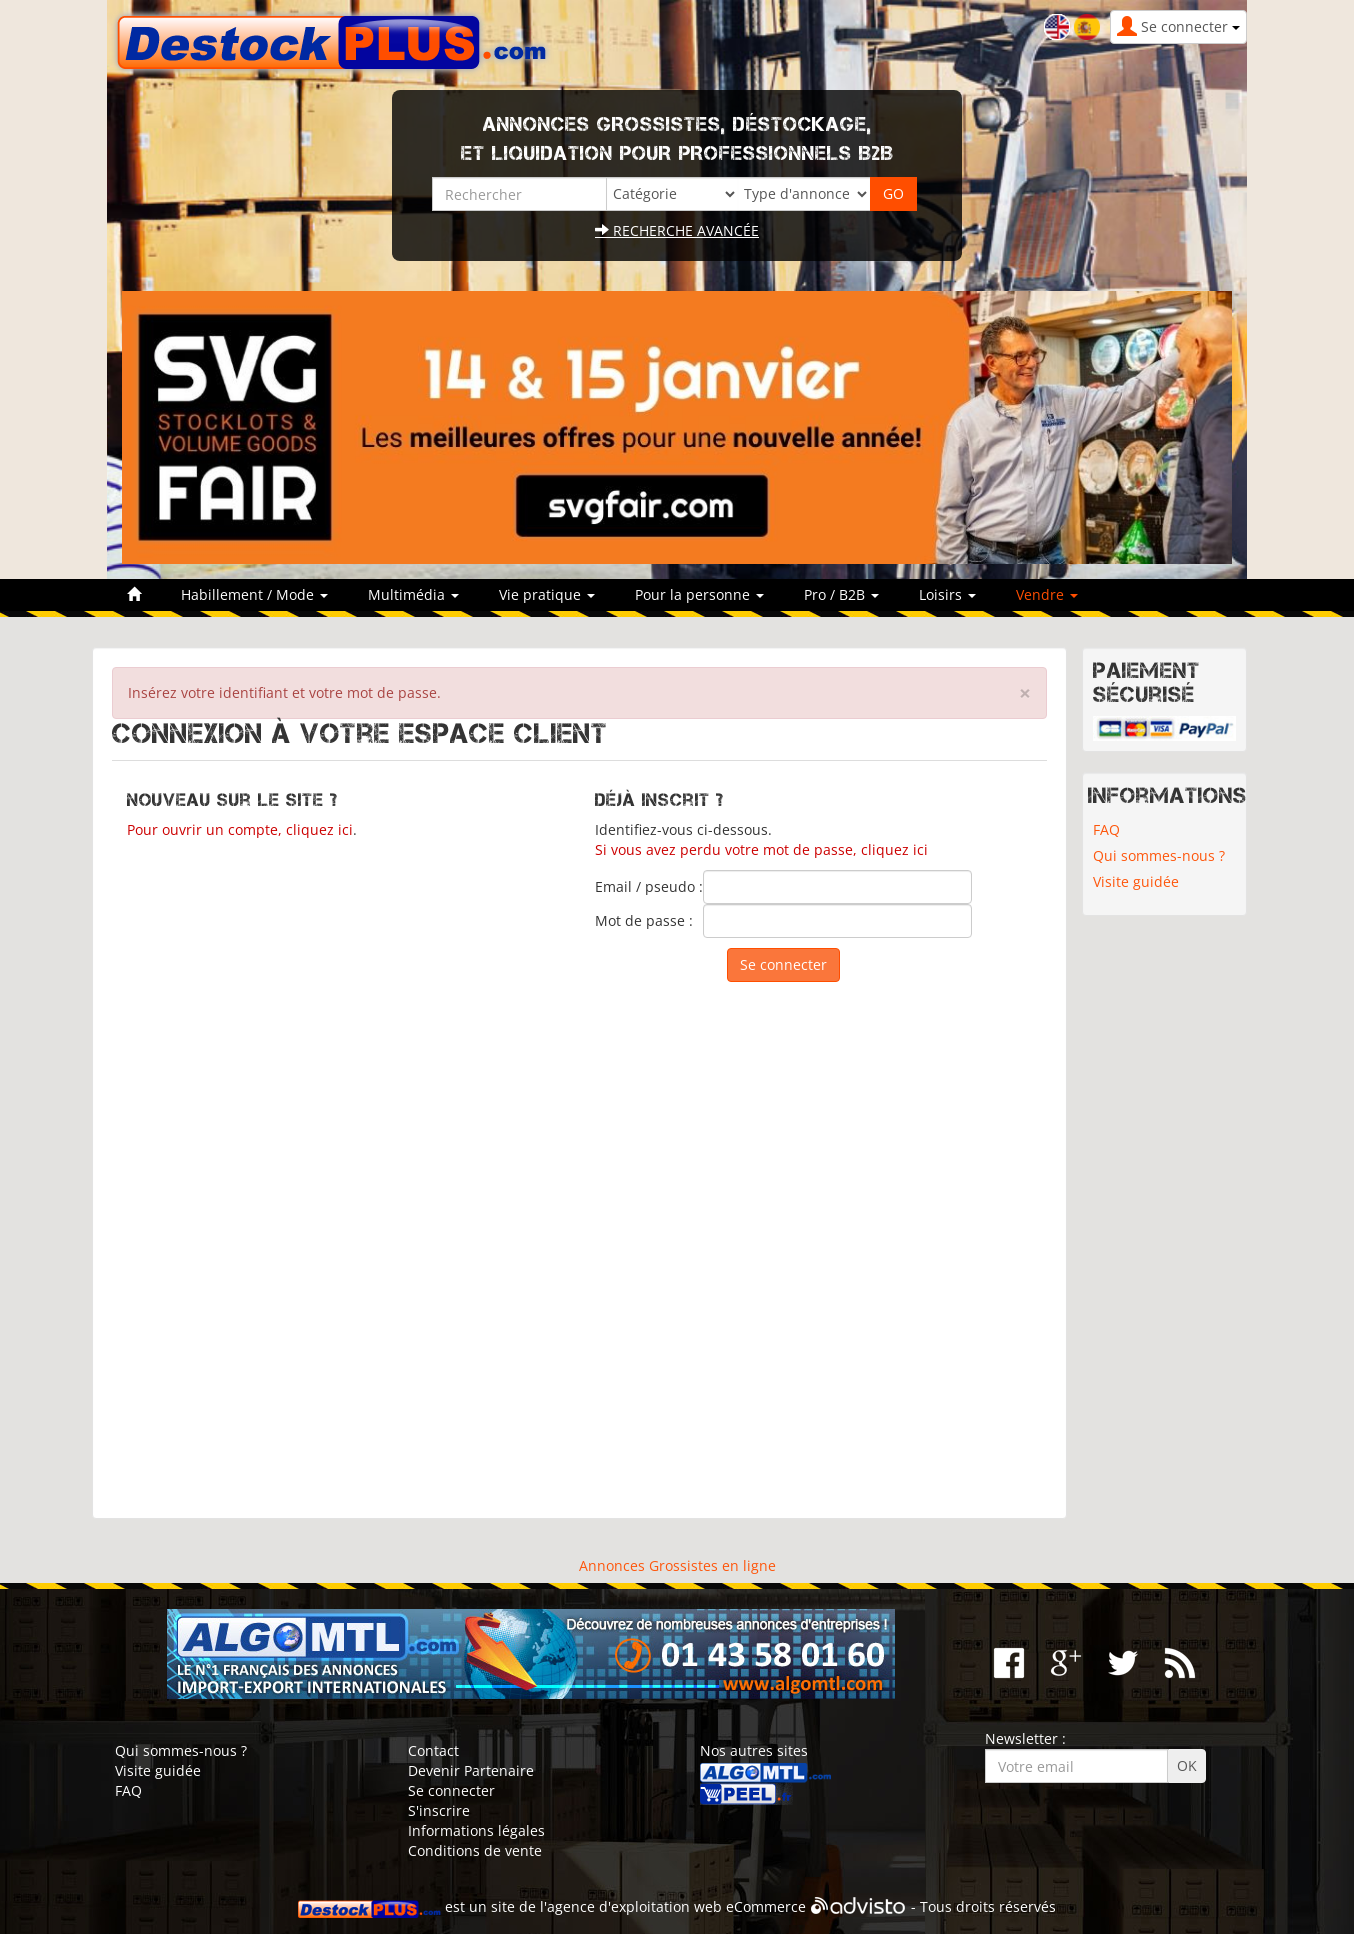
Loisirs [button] (947, 594)
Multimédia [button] (413, 594)
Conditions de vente (475, 1850)
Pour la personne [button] (699, 594)
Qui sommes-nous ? (1159, 855)
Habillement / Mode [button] (254, 594)
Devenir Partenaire (471, 1770)
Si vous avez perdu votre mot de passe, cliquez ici (761, 849)
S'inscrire (439, 1810)
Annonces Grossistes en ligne (677, 1565)
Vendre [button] (1047, 594)
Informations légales (476, 1830)
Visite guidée (1136, 881)
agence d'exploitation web (634, 1907)
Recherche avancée (677, 230)
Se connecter (451, 1790)
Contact (433, 1750)
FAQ (1106, 829)
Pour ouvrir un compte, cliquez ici (240, 829)
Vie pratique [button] (547, 594)
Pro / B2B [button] (841, 594)
